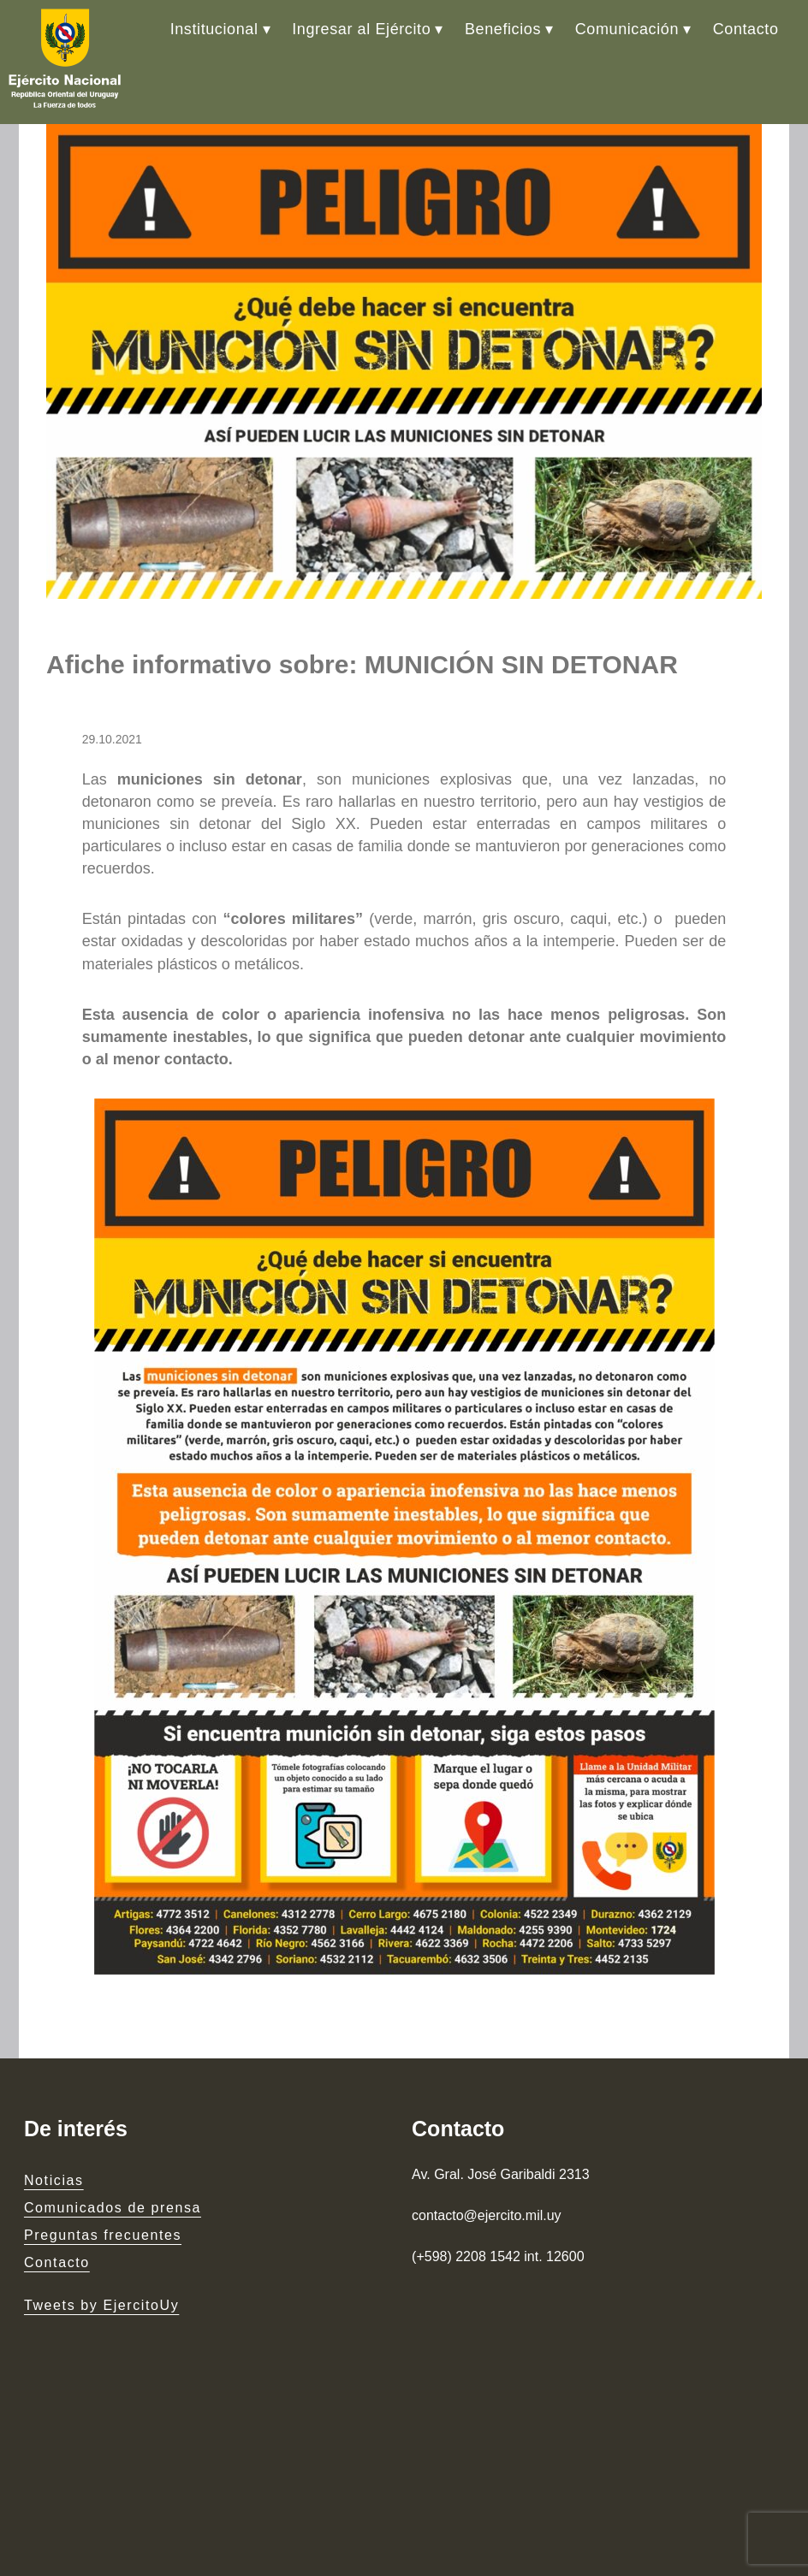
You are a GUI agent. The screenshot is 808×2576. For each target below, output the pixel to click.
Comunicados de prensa (112, 2207)
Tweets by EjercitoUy (101, 2305)
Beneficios (503, 29)
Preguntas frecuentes (102, 2235)
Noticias (54, 2180)
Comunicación (627, 29)
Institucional (214, 29)
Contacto (746, 29)
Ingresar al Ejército (361, 29)
